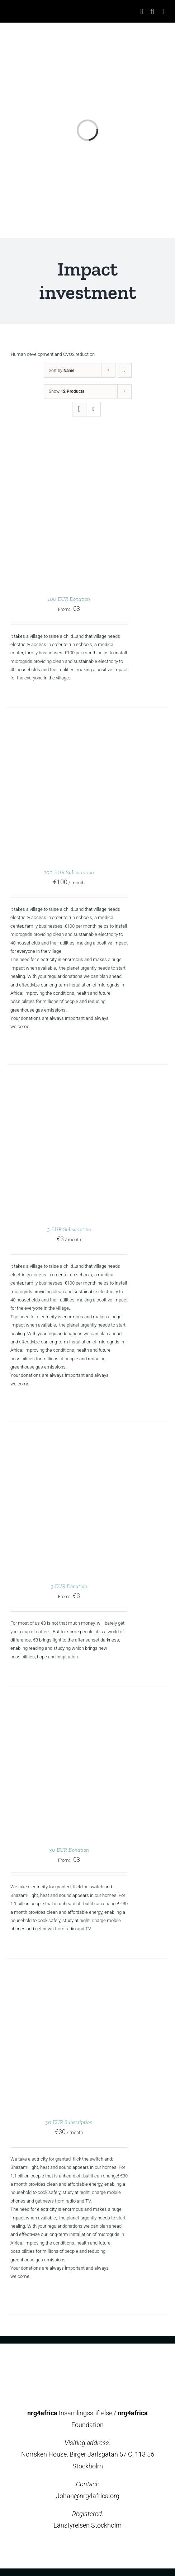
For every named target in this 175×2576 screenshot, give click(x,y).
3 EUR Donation (69, 1586)
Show (66, 391)
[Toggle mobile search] (152, 11)
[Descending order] (125, 370)
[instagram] (93, 2550)
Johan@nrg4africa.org (87, 2496)
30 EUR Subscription (69, 2122)
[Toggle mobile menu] (162, 11)
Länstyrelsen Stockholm (87, 2525)
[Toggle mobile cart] (141, 11)
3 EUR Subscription (69, 1229)
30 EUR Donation (69, 1850)
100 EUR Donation (69, 599)
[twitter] (81, 2550)
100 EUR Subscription (69, 872)
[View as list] (93, 409)
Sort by (61, 370)
